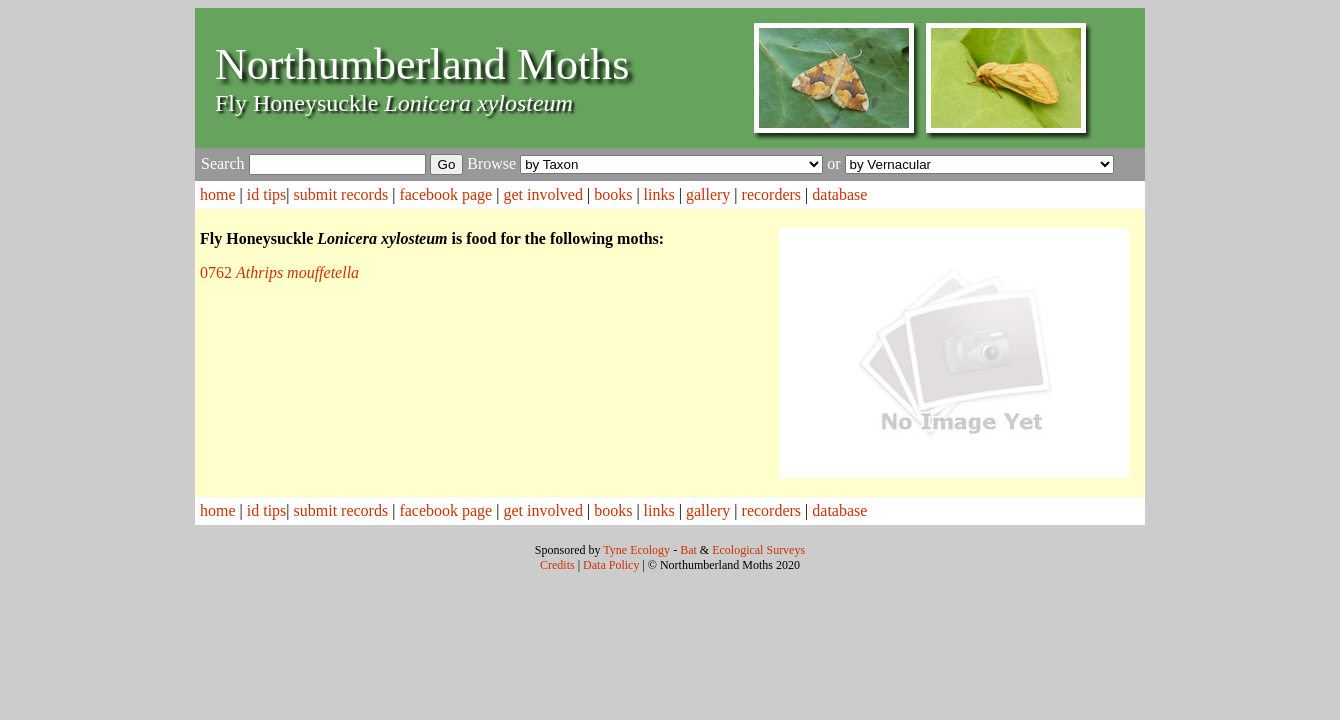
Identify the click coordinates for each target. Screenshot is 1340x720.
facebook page (445, 194)
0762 (279, 272)
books (613, 194)
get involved (543, 194)
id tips (267, 194)
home (218, 194)
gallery (708, 194)
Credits (557, 565)
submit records (341, 194)
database (839, 194)
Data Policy (611, 565)
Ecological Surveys (758, 550)
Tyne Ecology (636, 550)
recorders (772, 194)
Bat (688, 550)
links (659, 194)
